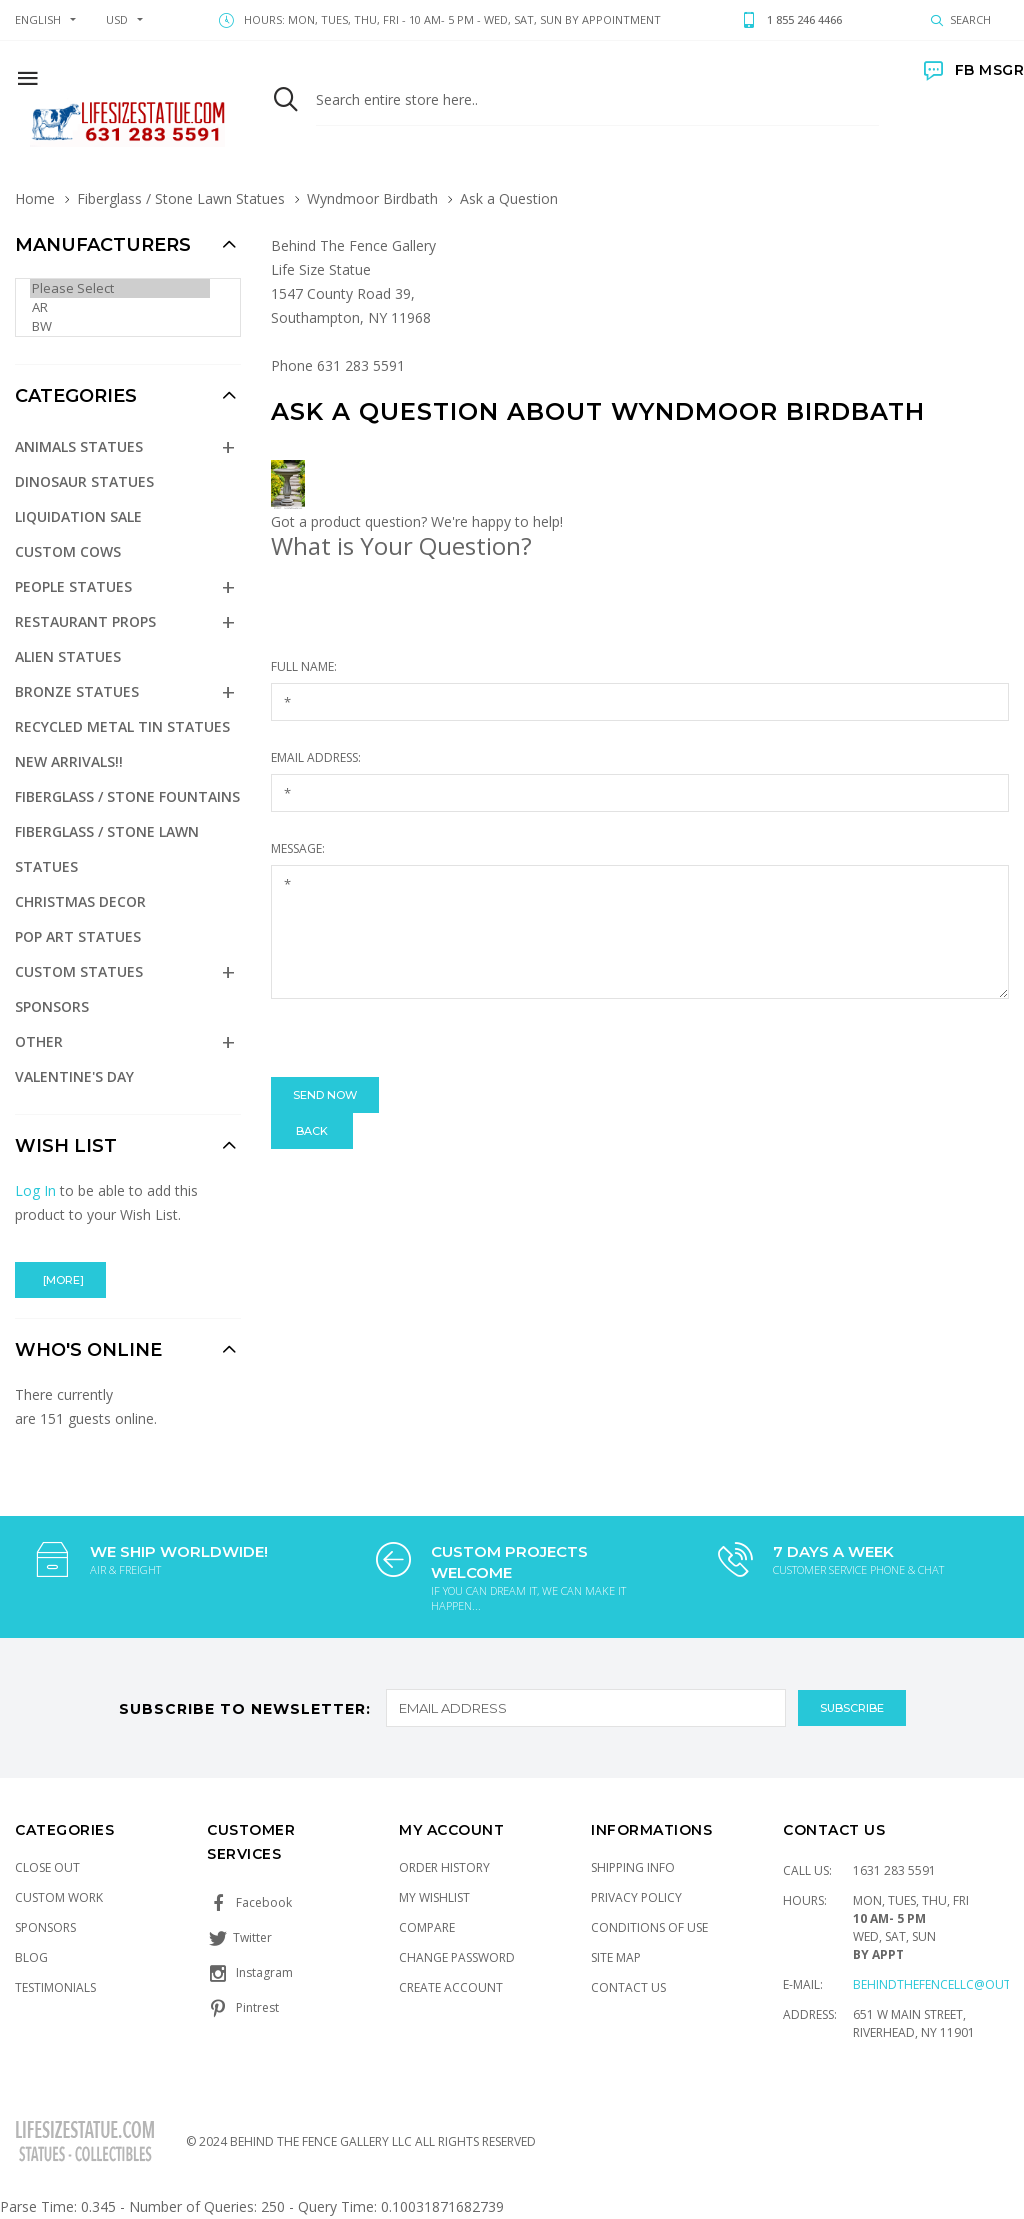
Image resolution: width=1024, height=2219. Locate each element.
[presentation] (423, 1038)
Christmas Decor (80, 901)
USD (117, 19)
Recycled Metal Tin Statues (122, 726)
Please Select (120, 288)
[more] (60, 1280)
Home (35, 198)
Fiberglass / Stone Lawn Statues (181, 198)
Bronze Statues (77, 691)
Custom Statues (79, 971)
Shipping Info (633, 1867)
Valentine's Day (74, 1076)
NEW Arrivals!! (69, 761)
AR (120, 307)
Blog (31, 1957)
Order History (444, 1867)
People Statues (73, 586)
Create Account (451, 1987)
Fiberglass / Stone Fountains (127, 796)
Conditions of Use (649, 1927)
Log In (35, 1190)
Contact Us (628, 1987)
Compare (427, 1927)
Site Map (616, 1957)
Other (39, 1041)
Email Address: (316, 757)
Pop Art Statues (78, 936)
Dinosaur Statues (84, 481)
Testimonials (55, 1987)
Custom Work (59, 1897)
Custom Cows (68, 551)
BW (120, 326)
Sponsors (52, 1006)
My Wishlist (434, 1897)
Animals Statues (79, 446)
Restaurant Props (85, 621)
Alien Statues (68, 656)
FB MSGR (974, 70)
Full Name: (304, 666)
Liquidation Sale (78, 516)
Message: (298, 848)
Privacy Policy (636, 1897)
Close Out (47, 1867)
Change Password (457, 1957)
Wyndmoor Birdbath (372, 198)
